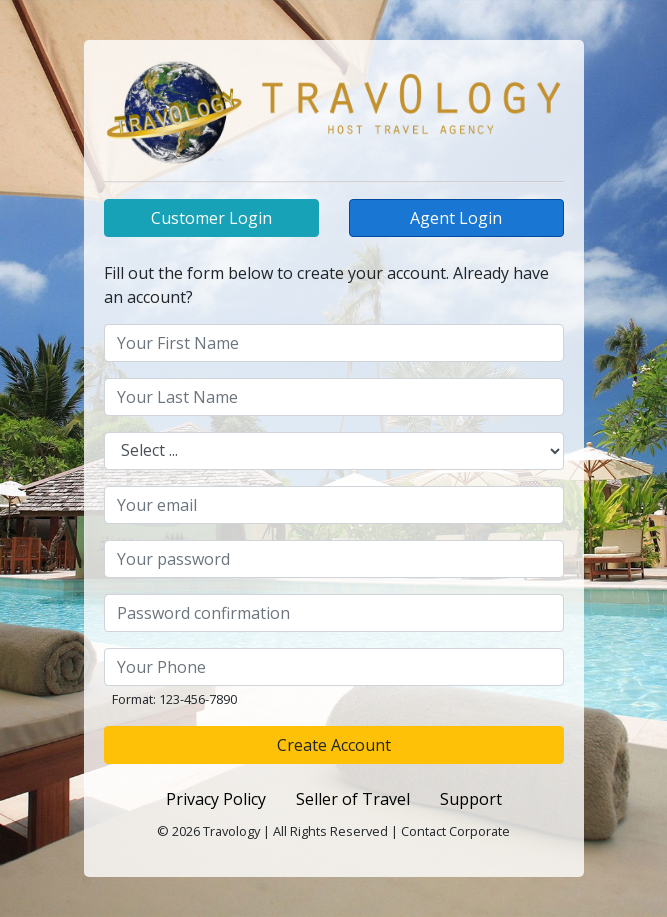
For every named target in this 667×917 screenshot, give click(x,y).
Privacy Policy (216, 799)
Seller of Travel (353, 799)
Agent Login (456, 218)
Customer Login (211, 218)
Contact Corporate (455, 831)
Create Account (334, 745)
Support (471, 799)
